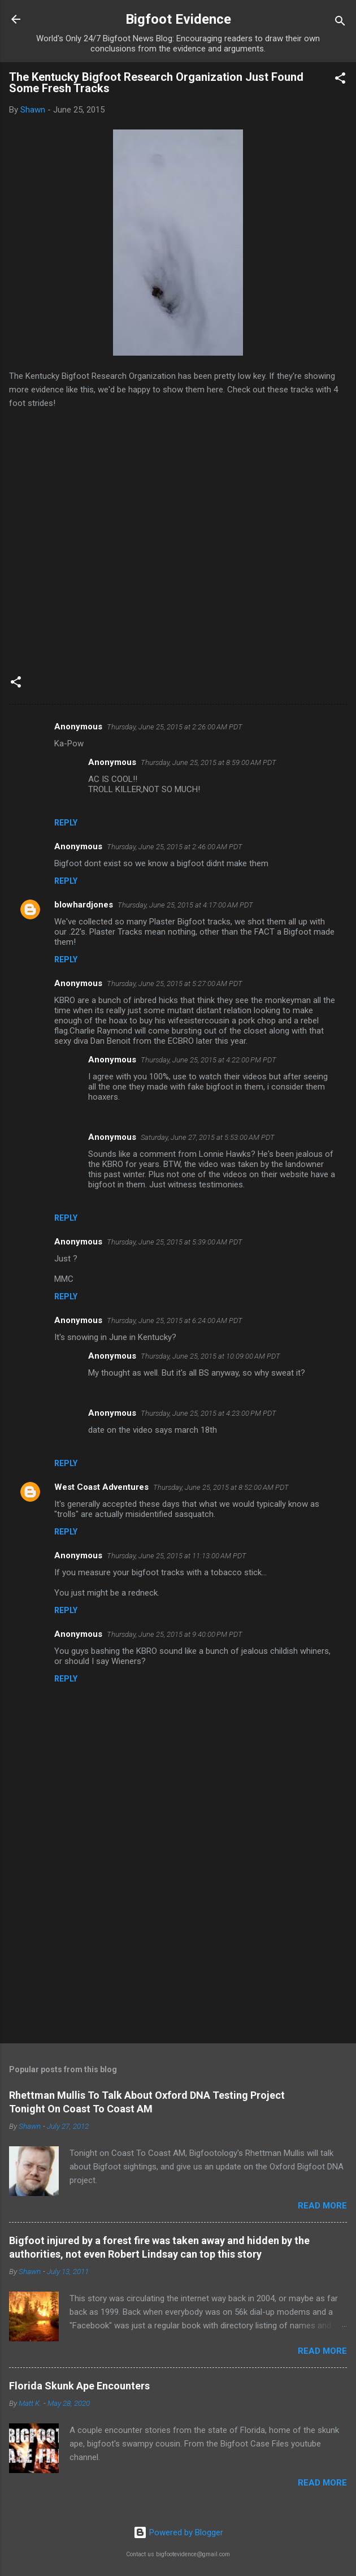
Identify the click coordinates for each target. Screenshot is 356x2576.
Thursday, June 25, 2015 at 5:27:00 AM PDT (174, 983)
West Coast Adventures (101, 1487)
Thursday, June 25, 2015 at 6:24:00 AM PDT (174, 1320)
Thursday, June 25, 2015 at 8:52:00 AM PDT (221, 1487)
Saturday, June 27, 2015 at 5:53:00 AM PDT (208, 1137)
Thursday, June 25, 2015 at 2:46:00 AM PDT (174, 846)
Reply (65, 822)
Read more (322, 2206)
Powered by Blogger (178, 2532)
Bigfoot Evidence (178, 19)
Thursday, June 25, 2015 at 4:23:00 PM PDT (208, 1413)
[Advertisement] (178, 1946)
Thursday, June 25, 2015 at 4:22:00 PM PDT (208, 1060)
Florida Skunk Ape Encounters (79, 2386)
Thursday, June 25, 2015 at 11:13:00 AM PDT (176, 1555)
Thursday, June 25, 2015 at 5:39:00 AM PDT (174, 1242)
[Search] (340, 23)
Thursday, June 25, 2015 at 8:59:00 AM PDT (208, 762)
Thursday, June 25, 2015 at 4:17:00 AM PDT (185, 905)
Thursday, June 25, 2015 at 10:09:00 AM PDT (210, 1356)
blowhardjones (83, 905)
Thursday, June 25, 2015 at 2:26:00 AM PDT (174, 727)
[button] (340, 80)
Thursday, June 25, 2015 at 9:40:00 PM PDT (174, 1634)
